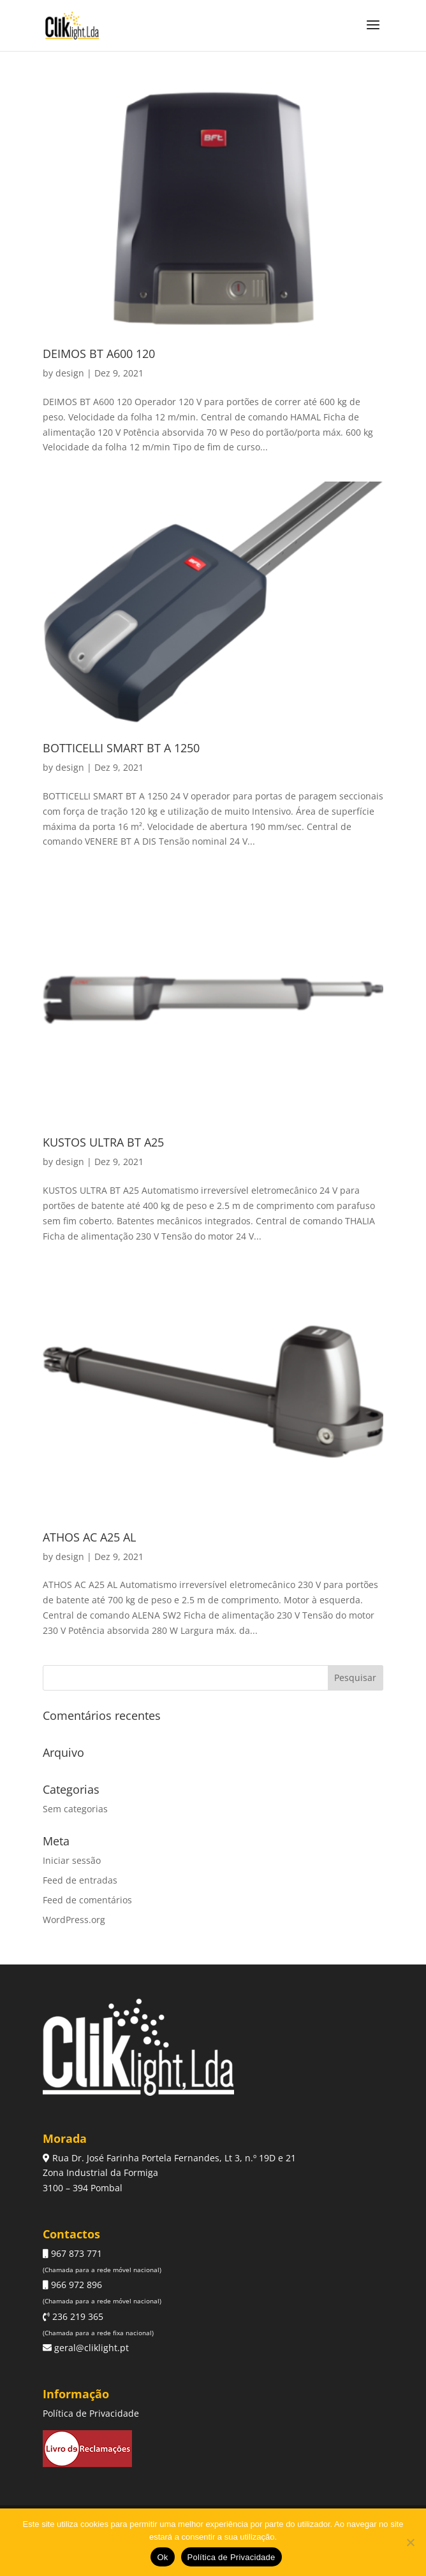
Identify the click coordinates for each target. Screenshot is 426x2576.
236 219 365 (76, 2316)
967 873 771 (75, 2253)
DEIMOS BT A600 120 (99, 353)
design (69, 373)
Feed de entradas (80, 1880)
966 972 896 (75, 2285)
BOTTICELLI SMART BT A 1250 (121, 747)
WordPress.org (74, 1920)
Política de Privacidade (91, 2413)
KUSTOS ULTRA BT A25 (103, 1142)
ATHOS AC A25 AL (89, 1537)
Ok (162, 2557)
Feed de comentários (87, 1900)
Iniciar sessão (72, 1860)
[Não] (410, 2542)
